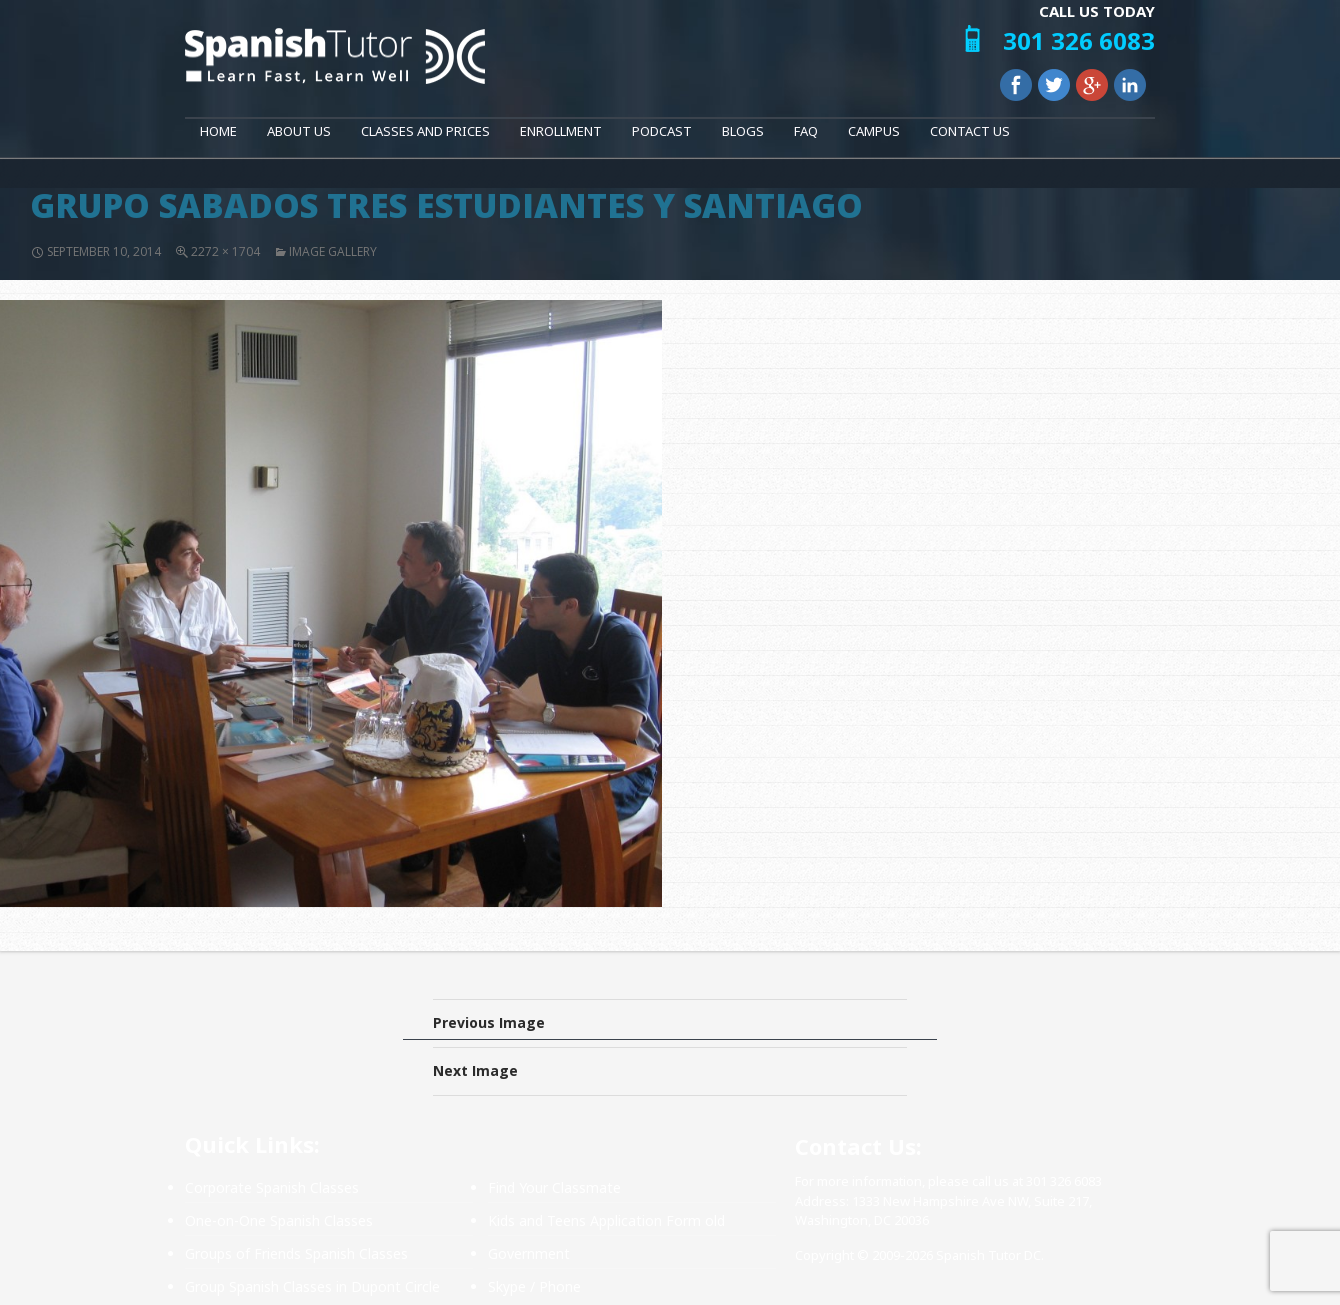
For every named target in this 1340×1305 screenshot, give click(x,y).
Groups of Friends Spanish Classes (296, 1253)
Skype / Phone (534, 1286)
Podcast (662, 131)
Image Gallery (333, 251)
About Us (299, 131)
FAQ (806, 131)
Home (218, 131)
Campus (874, 131)
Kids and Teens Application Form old (606, 1220)
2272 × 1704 (225, 251)
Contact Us (970, 131)
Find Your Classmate (554, 1187)
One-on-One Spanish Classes (279, 1220)
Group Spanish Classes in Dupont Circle (312, 1286)
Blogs (743, 131)
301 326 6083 (1079, 40)
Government (529, 1253)
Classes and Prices (425, 131)
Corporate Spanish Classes (272, 1187)
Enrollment (561, 131)
